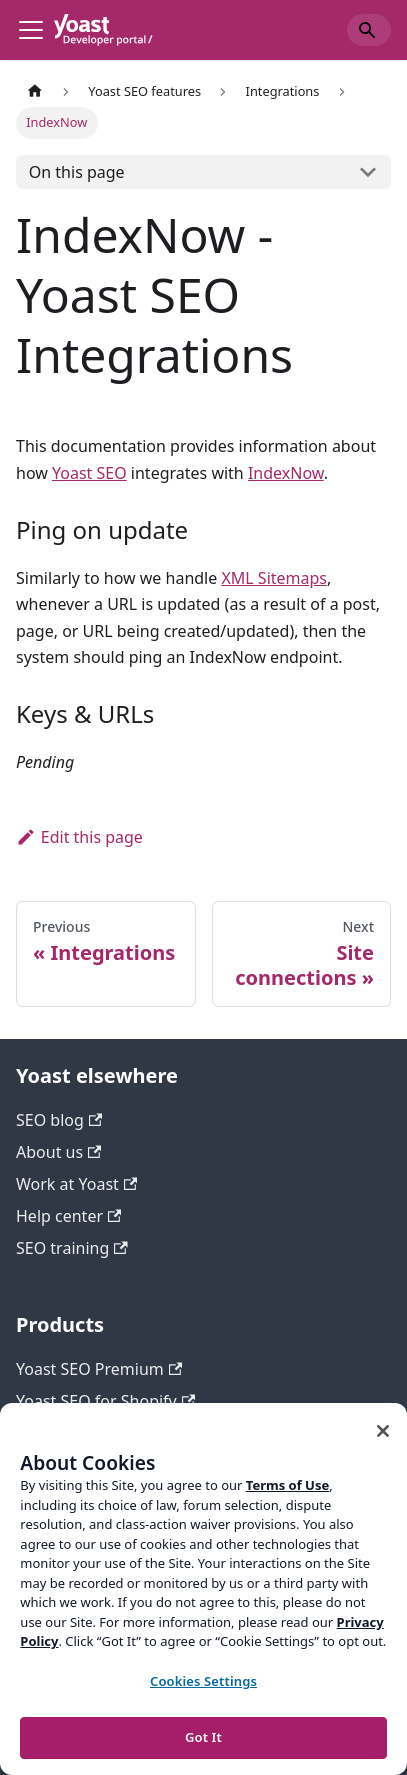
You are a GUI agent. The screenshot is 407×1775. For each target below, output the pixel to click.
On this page (77, 172)
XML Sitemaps (274, 578)
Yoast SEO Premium (99, 1369)
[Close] (383, 1431)
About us (58, 1152)
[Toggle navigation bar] (31, 30)
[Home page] (35, 91)
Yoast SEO (89, 473)
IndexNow (286, 473)
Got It (203, 1737)
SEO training (72, 1248)
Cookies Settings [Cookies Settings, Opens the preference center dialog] (203, 1681)
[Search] (369, 30)
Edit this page (79, 837)
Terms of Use (287, 1485)
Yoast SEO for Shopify (105, 1401)
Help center (68, 1216)
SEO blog (59, 1120)
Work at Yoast (76, 1184)
